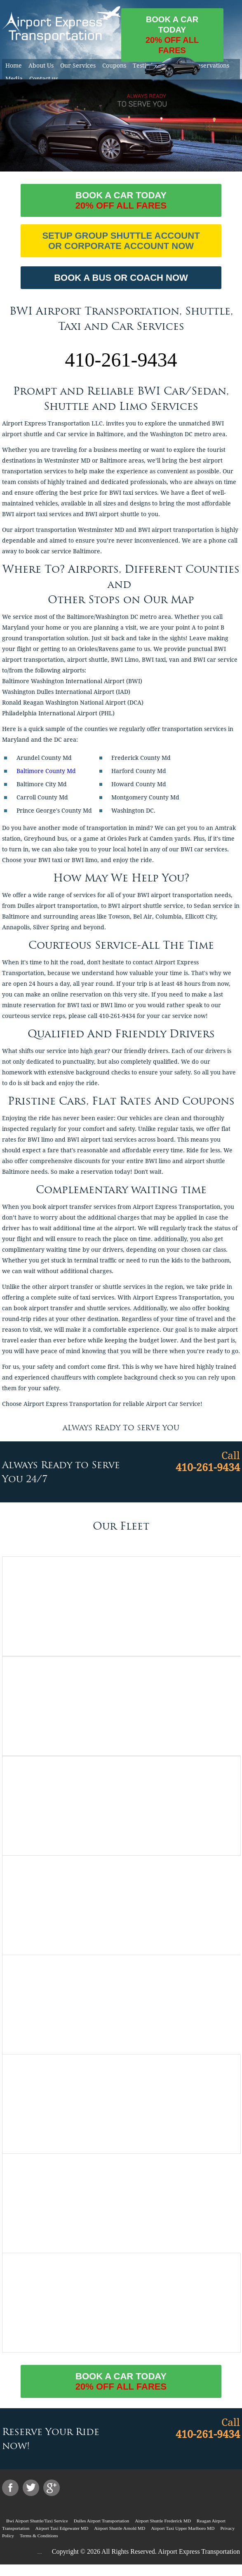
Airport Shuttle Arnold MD (119, 2528)
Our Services (78, 65)
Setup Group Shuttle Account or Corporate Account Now (121, 240)
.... (39, 2552)
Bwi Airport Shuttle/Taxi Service (37, 2520)
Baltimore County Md (46, 771)
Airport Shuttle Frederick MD (163, 2520)
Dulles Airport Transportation (101, 2520)
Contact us (43, 78)
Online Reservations (201, 65)
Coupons (114, 65)
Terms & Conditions (39, 2535)
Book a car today (172, 38)
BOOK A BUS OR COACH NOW (121, 278)
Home (13, 65)
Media (14, 78)
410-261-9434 (121, 360)
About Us (41, 65)
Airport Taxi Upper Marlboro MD (182, 2528)
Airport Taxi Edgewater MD (61, 2528)
